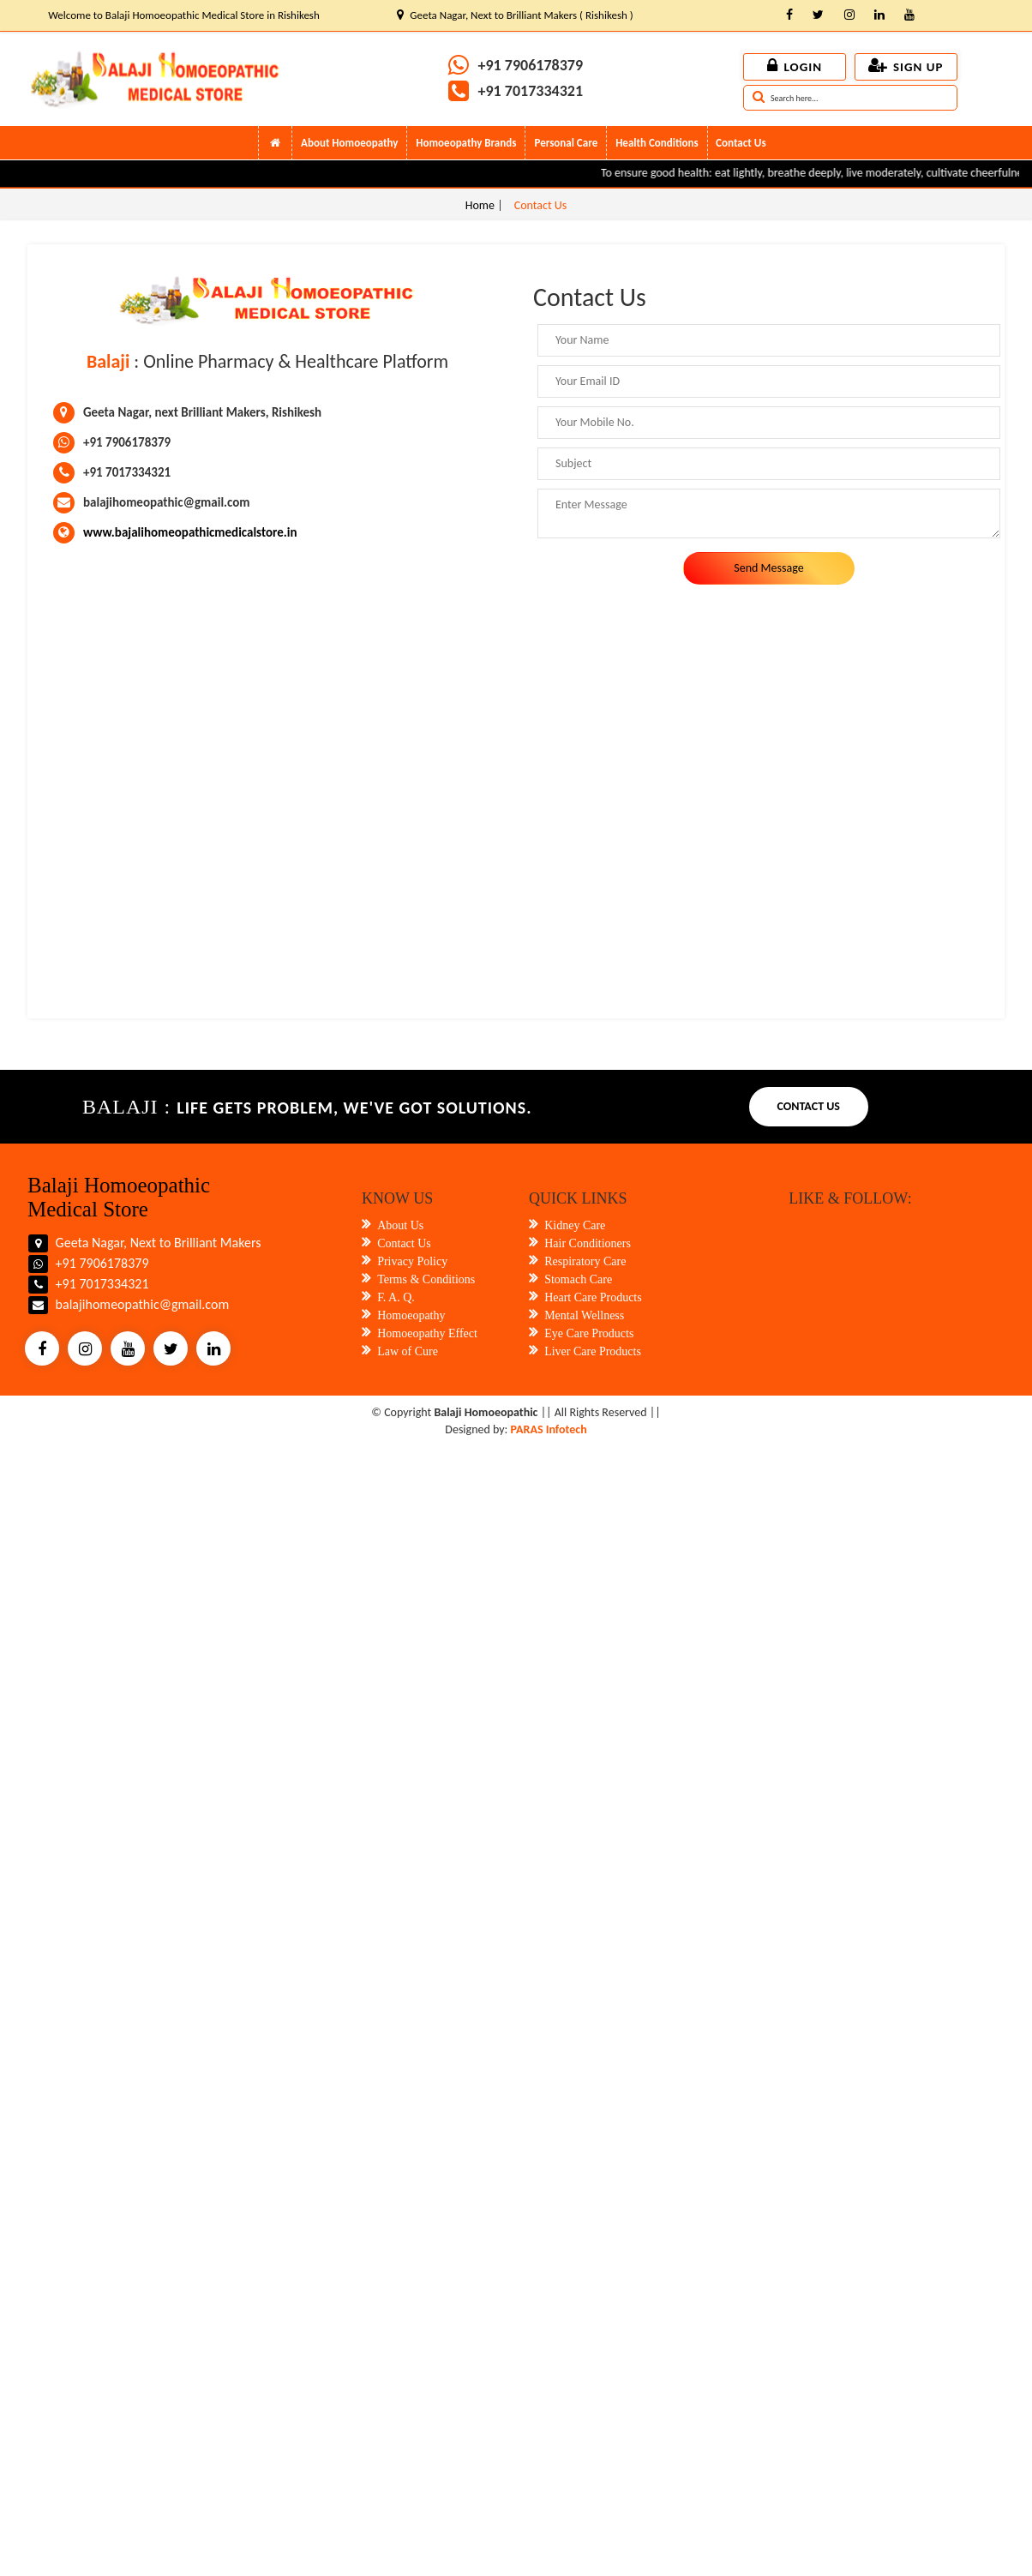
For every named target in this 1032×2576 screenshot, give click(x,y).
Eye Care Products (588, 1333)
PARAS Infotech (549, 1429)
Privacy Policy (412, 1261)
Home (481, 205)
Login (794, 66)
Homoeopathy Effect (427, 1333)
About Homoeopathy (349, 142)
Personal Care (565, 142)
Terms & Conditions (426, 1279)
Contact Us (740, 142)
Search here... (786, 98)
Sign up (906, 66)
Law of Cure (407, 1351)
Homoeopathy (411, 1315)
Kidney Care (574, 1225)
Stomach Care (578, 1279)
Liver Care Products (592, 1351)
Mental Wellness (584, 1315)
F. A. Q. (396, 1297)
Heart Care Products (593, 1297)
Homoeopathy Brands (466, 142)
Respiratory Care (585, 1261)
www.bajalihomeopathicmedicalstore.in (190, 532)
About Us (400, 1225)
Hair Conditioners (587, 1243)
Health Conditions (657, 142)
